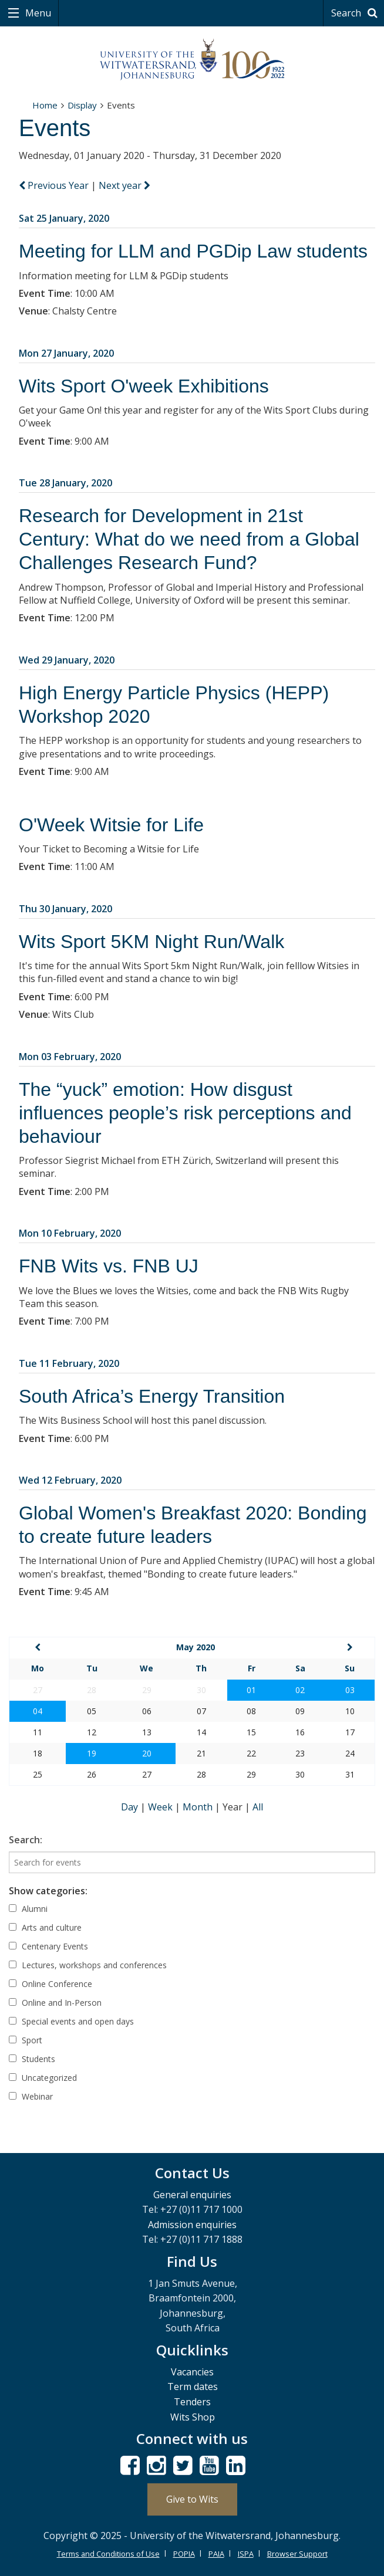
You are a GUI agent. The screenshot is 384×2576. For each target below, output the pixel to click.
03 (350, 1689)
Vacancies (192, 2371)
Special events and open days (71, 2021)
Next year (124, 185)
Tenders (192, 2401)
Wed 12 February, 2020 (70, 1480)
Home (45, 105)
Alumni (28, 1908)
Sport (25, 2040)
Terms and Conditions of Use (108, 2553)
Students (32, 2058)
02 (300, 1689)
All (257, 1806)
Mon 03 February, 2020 (70, 1056)
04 (37, 1711)
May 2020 (195, 1647)
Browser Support (297, 2553)
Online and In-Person (55, 2002)
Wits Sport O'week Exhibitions (144, 386)
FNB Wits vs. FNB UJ (108, 1266)
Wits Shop (192, 2417)
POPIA (184, 2553)
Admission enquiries (192, 2224)
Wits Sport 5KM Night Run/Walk (151, 941)
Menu (37, 12)
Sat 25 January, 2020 (64, 218)
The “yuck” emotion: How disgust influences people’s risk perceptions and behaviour (185, 1113)
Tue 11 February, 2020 (69, 1363)
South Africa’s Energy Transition (152, 1396)
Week (161, 1806)
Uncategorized (43, 2077)
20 (146, 1753)
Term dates (192, 2386)
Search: (25, 1839)
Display (82, 105)
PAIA (216, 2553)
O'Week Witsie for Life (111, 824)
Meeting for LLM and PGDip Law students (193, 251)
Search (356, 12)
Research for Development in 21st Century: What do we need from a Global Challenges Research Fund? (189, 539)
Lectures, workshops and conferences (88, 1965)
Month (199, 1806)
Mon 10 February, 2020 (70, 1233)
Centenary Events (48, 1946)
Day (130, 1806)
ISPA (246, 2553)
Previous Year (55, 185)
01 (251, 1689)
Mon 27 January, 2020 (66, 353)
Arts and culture (45, 1927)
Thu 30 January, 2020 (65, 908)
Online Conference (50, 1983)
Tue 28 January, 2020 (65, 482)
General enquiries (192, 2194)
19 (91, 1753)
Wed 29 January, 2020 (66, 660)
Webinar (31, 2096)
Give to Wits (192, 2499)
